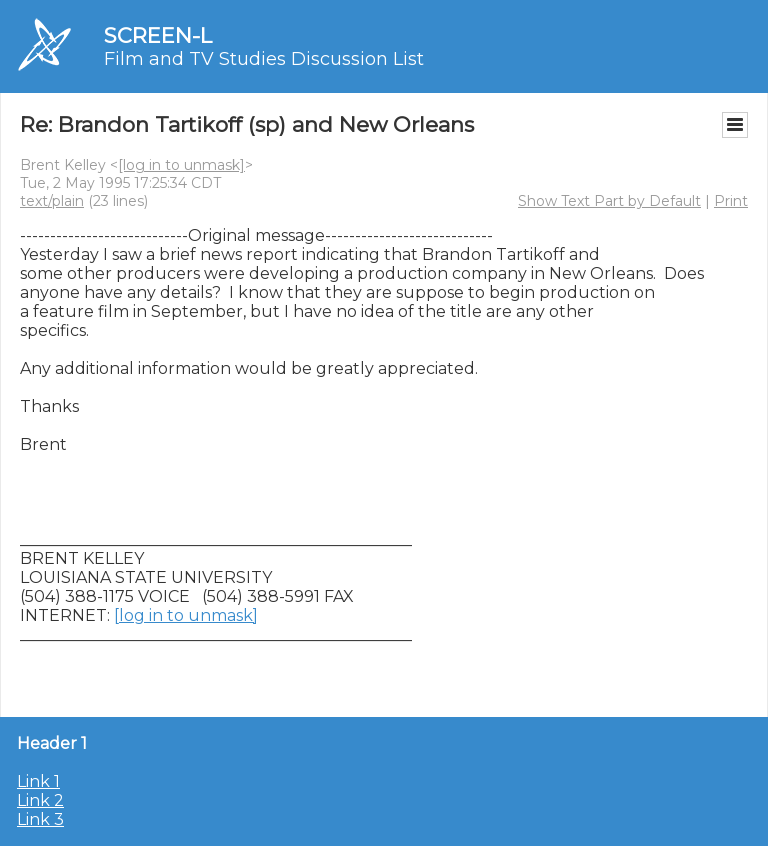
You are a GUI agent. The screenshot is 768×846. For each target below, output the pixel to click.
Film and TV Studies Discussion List (264, 59)
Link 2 (40, 800)
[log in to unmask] (181, 165)
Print (731, 201)
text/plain (52, 201)
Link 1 (38, 781)
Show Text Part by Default (609, 201)
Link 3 (40, 819)
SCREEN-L (158, 35)
